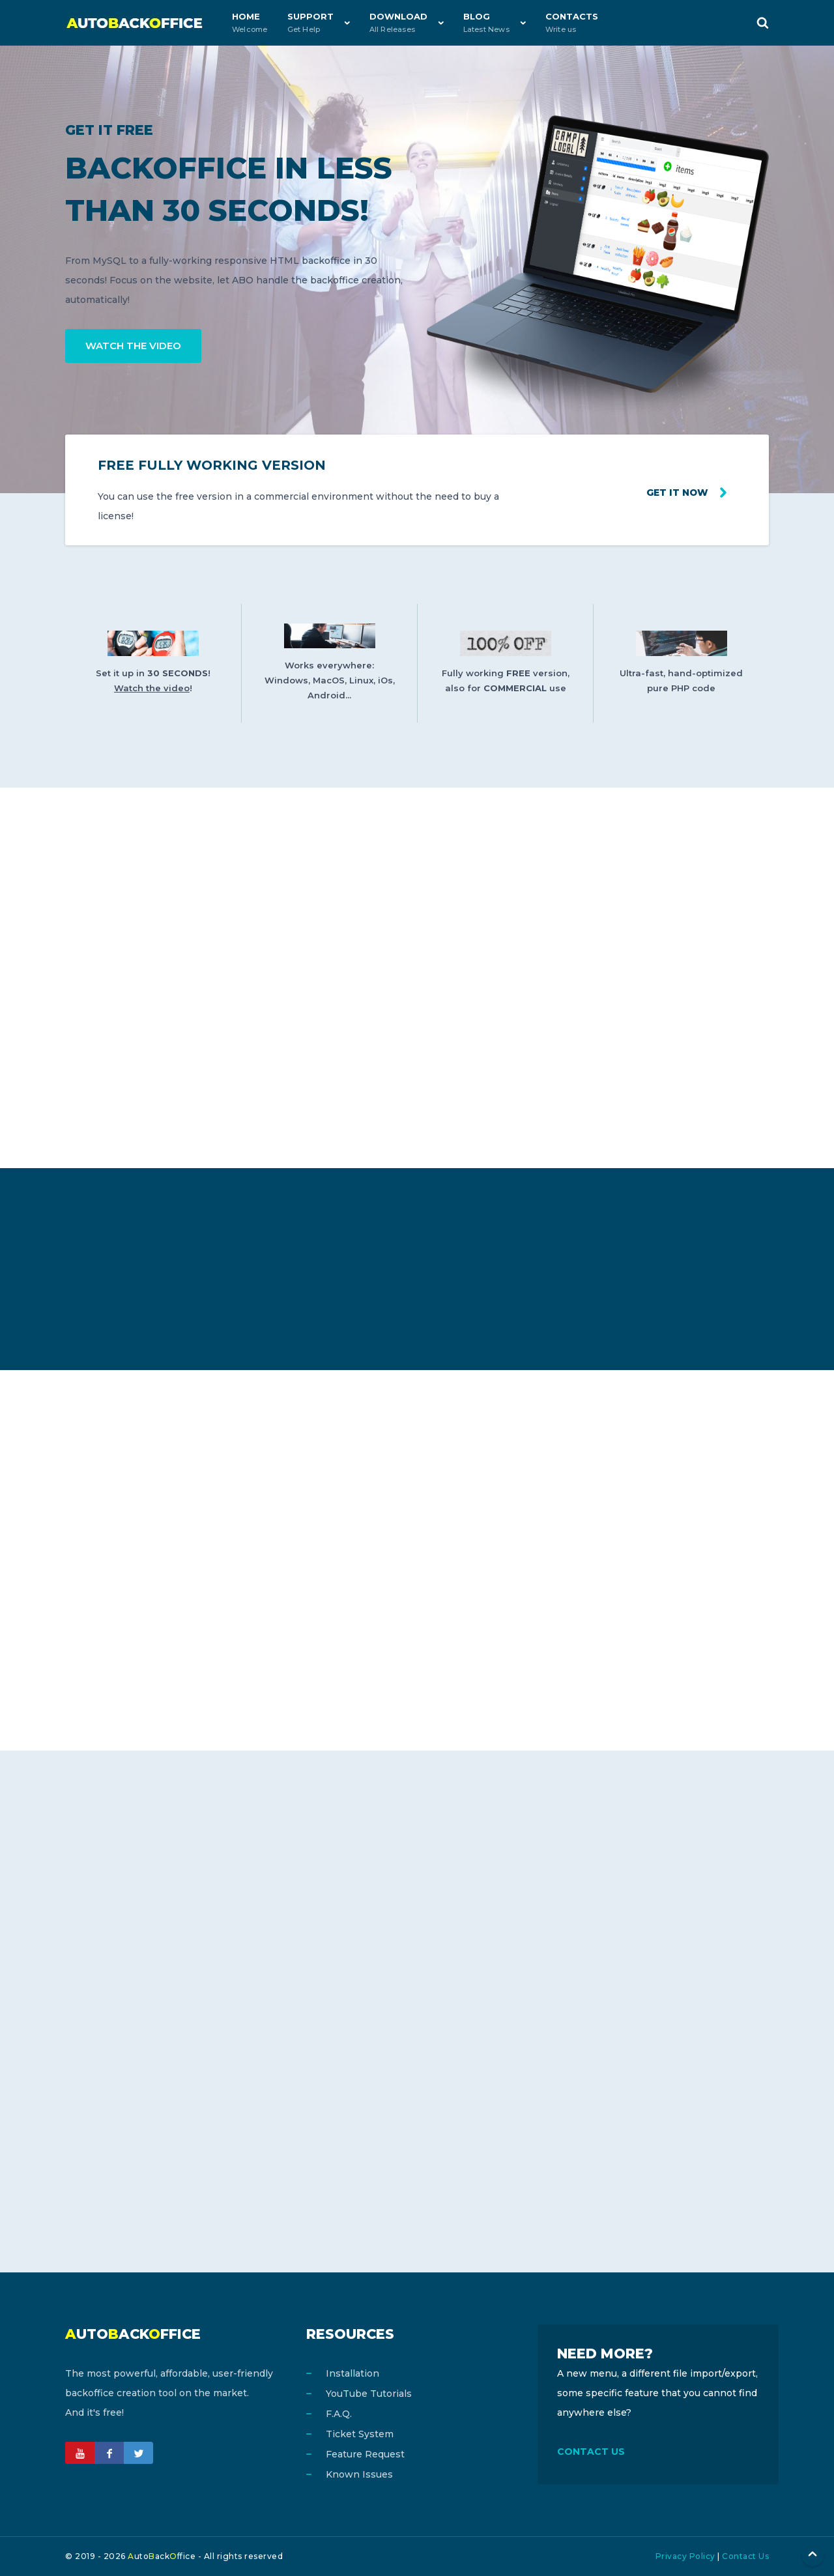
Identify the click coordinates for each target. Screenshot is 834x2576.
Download (398, 22)
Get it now (675, 492)
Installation (352, 2373)
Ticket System (360, 2434)
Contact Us (745, 2556)
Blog (486, 22)
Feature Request (365, 2454)
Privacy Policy (685, 2556)
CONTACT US (591, 2451)
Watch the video (152, 688)
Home (249, 22)
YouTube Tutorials (369, 2393)
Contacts (571, 22)
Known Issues (359, 2474)
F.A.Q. (339, 2414)
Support (310, 22)
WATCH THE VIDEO (133, 345)
